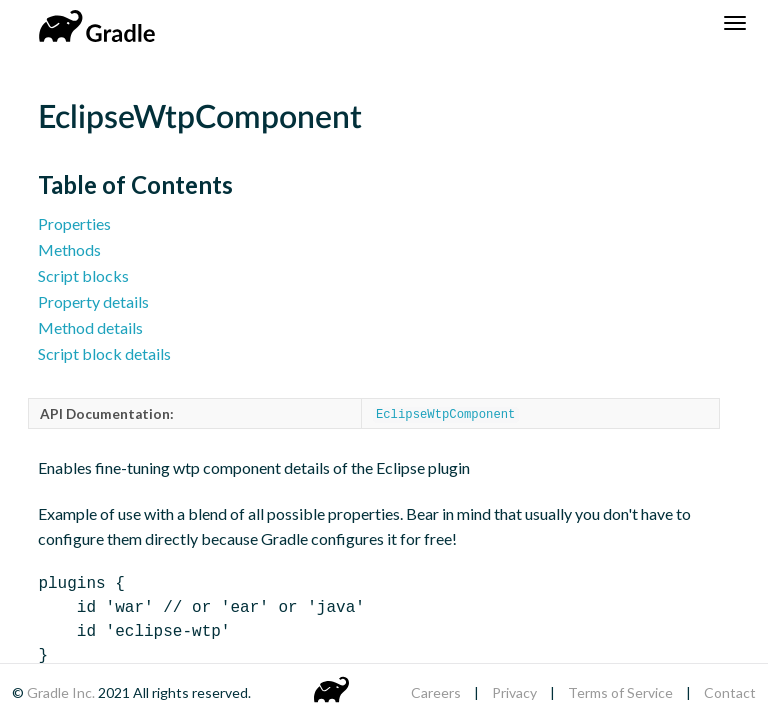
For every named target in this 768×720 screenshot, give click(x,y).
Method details (90, 327)
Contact (730, 692)
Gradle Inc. (62, 692)
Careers (436, 692)
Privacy (514, 692)
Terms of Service (620, 692)
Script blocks (83, 275)
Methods (69, 249)
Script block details (104, 353)
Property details (93, 301)
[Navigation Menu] (735, 23)
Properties (74, 223)
